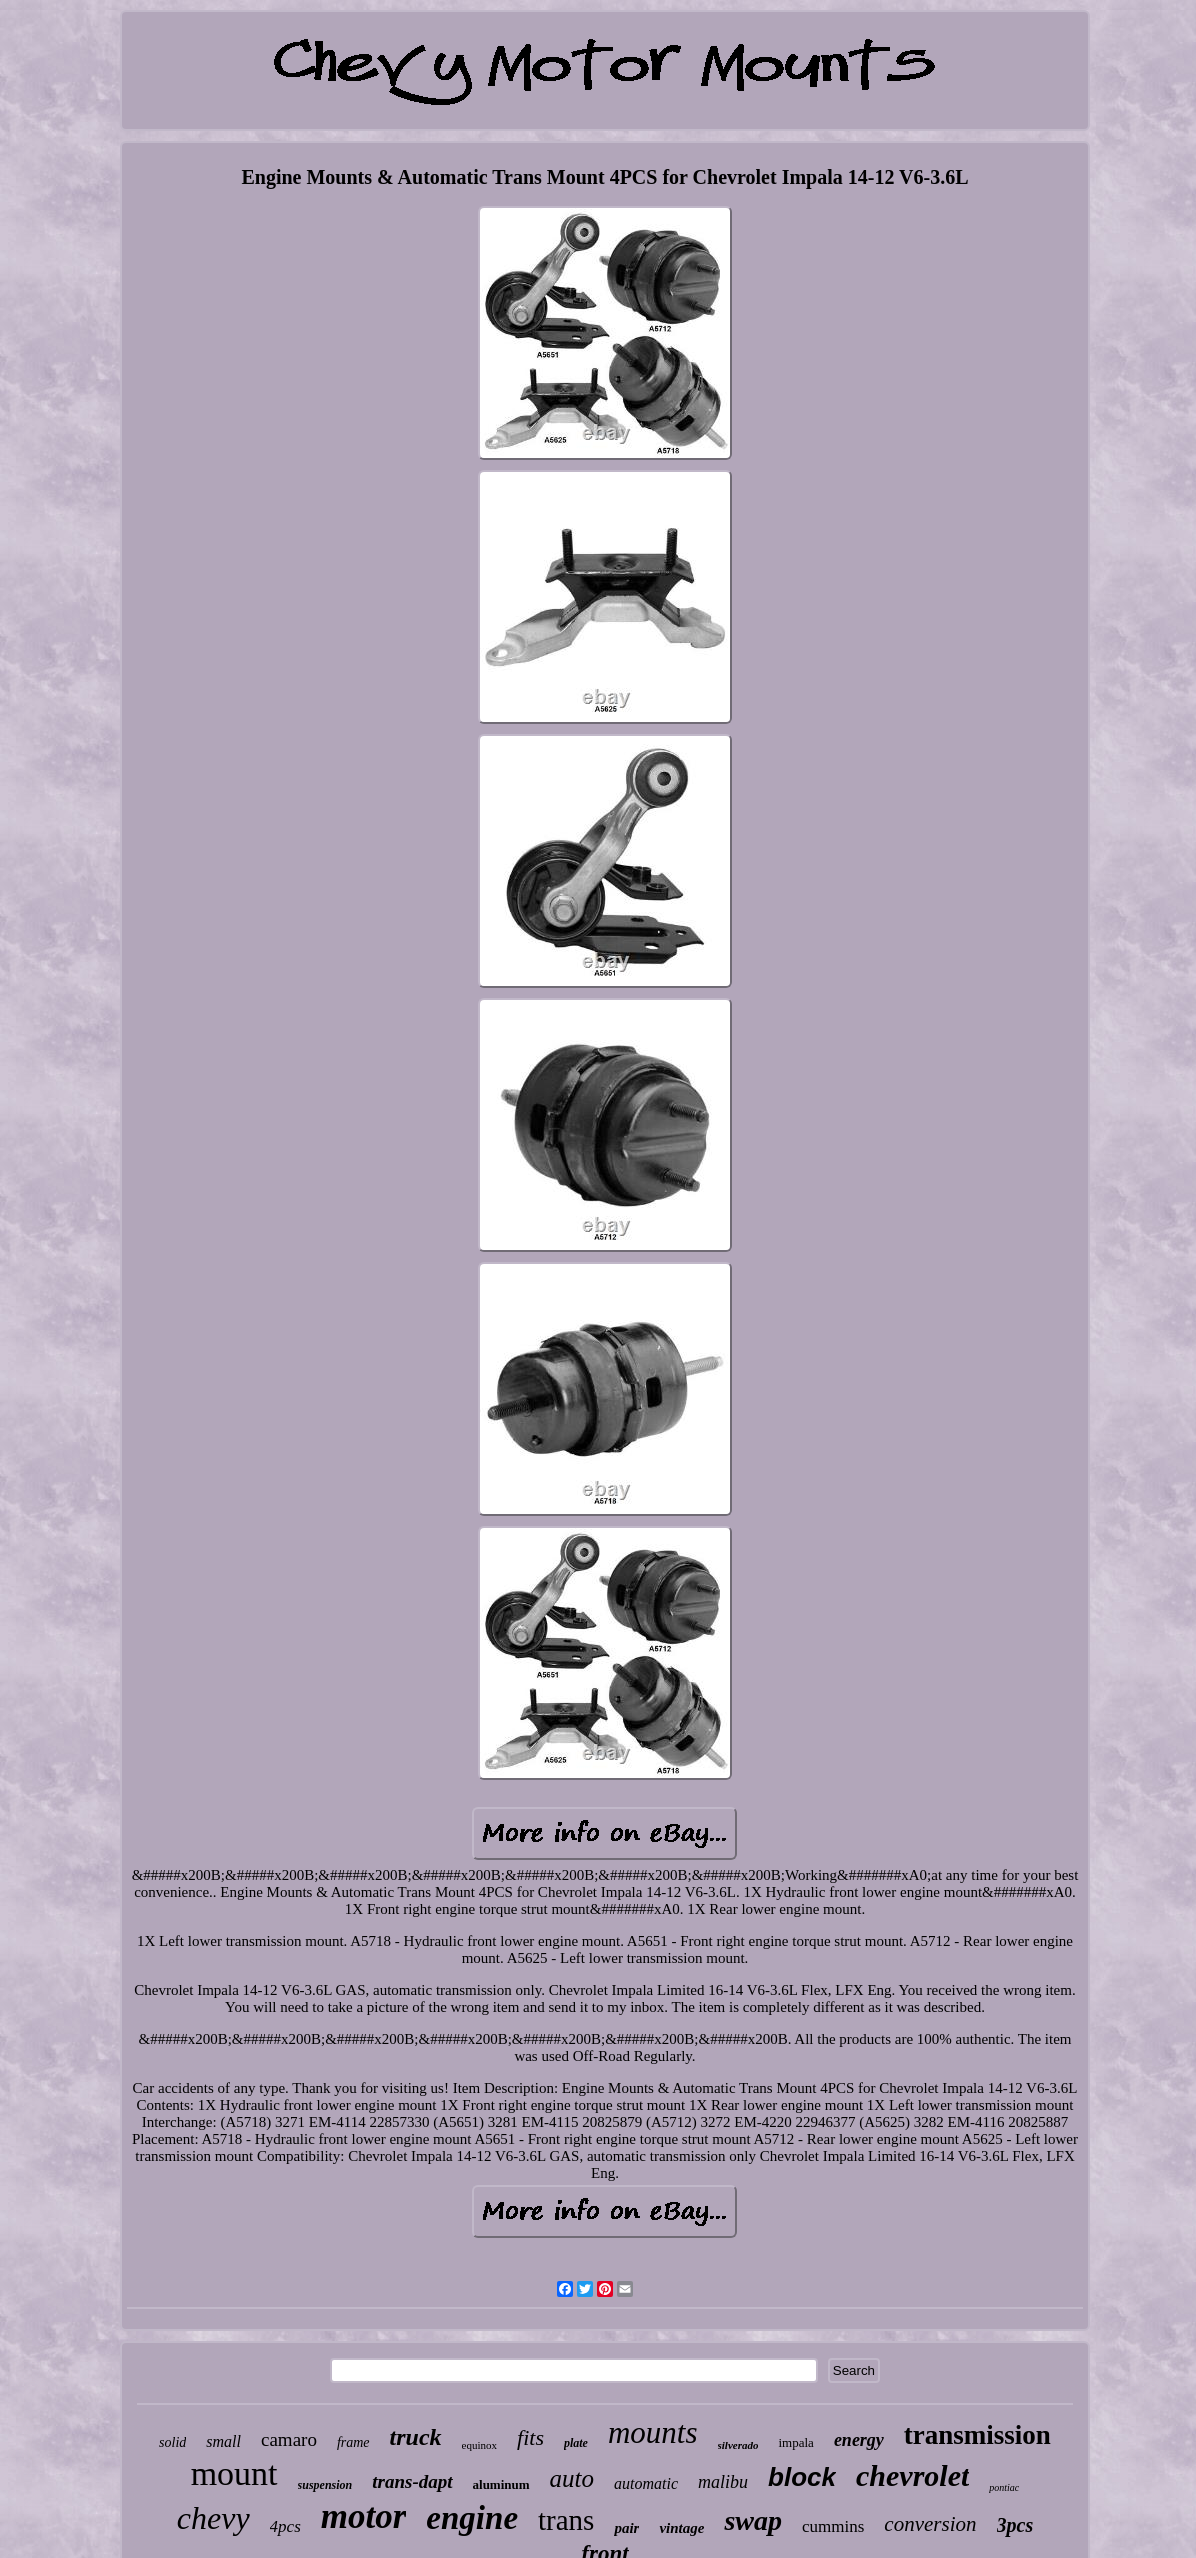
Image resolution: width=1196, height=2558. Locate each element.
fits (530, 2437)
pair (626, 2528)
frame (353, 2442)
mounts (653, 2432)
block (802, 2477)
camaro (289, 2439)
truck (416, 2437)
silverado (738, 2445)
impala (795, 2442)
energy (859, 2440)
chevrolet (912, 2475)
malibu (723, 2482)
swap (753, 2520)
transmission (977, 2435)
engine (472, 2518)
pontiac (1004, 2487)
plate (576, 2443)
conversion (930, 2524)
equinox (479, 2445)
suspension (325, 2485)
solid (172, 2442)
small (223, 2441)
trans (566, 2520)
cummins (833, 2526)
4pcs (285, 2526)
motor (364, 2516)
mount (234, 2473)
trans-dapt (412, 2481)
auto (572, 2478)
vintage (681, 2528)
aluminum (501, 2484)
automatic (646, 2483)
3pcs (1015, 2525)
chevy (213, 2518)
